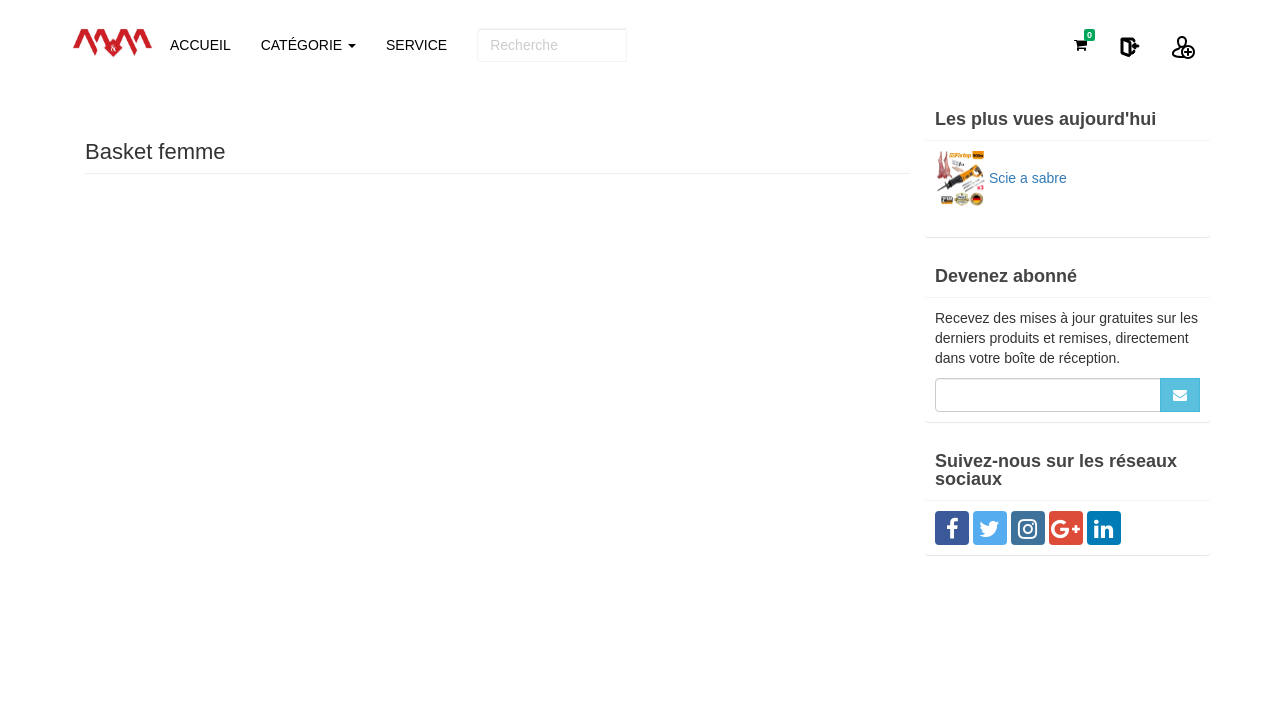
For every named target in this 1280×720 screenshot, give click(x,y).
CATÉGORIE (308, 45)
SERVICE (416, 45)
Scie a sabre (1001, 178)
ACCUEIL (200, 45)
